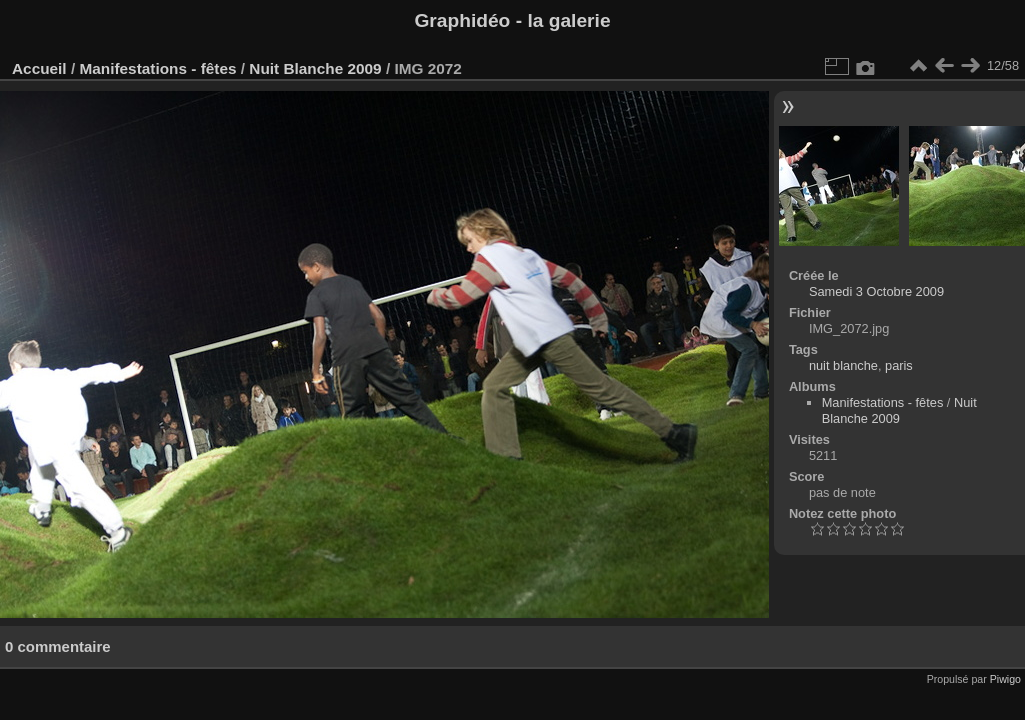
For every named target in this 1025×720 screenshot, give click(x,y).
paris (899, 365)
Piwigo (1005, 679)
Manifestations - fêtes (157, 68)
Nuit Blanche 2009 (315, 68)
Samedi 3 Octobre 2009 (876, 291)
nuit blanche (843, 365)
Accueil (39, 68)
